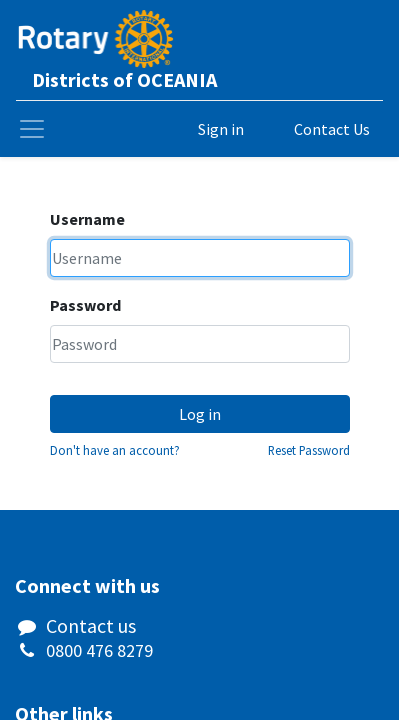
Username (87, 219)
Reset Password (309, 450)
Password (85, 305)
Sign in (221, 129)
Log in (200, 414)
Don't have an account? (115, 450)
